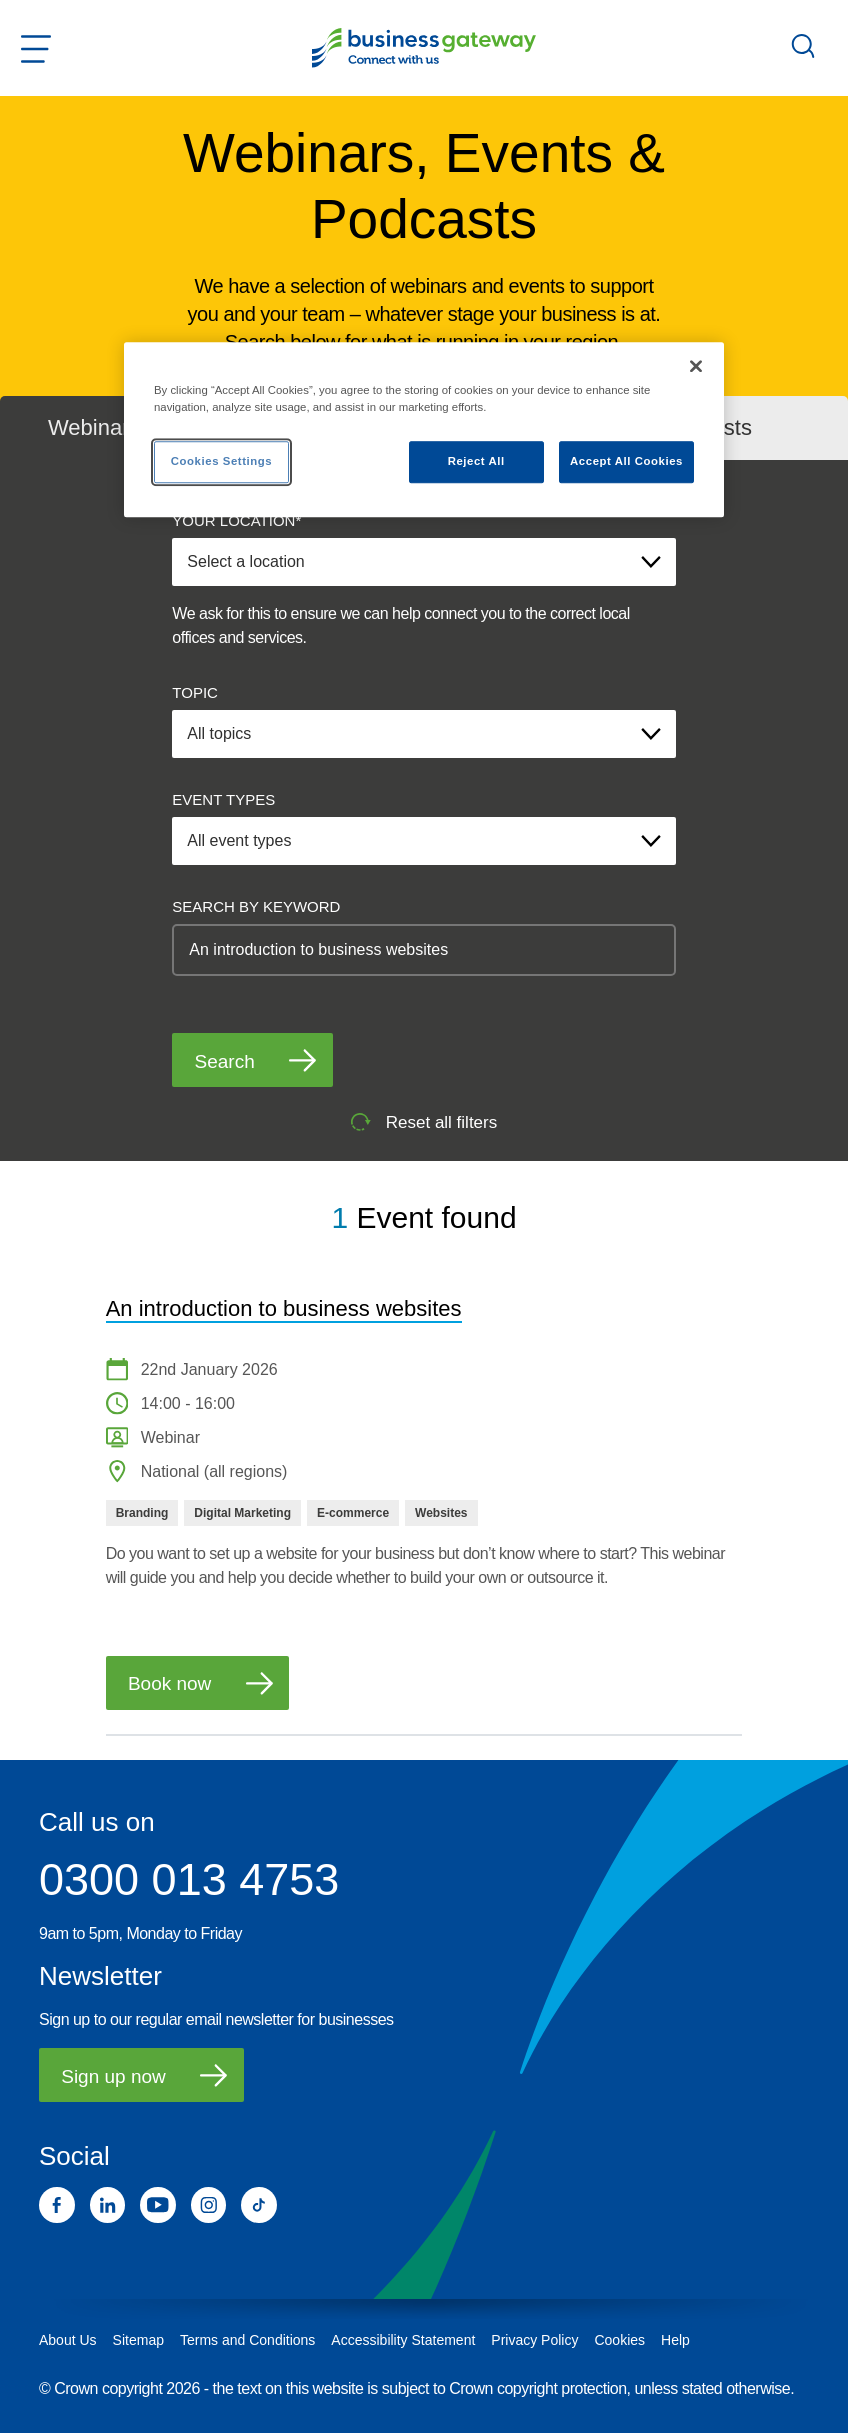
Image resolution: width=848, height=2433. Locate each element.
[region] (424, 429)
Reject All (476, 461)
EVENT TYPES (223, 799)
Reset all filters (424, 1122)
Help (675, 2340)
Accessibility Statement (403, 2340)
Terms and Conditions (247, 2340)
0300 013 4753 (189, 1880)
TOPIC (195, 692)
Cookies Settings (221, 461)
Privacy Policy (534, 2340)
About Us (68, 2340)
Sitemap (138, 2340)
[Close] (696, 366)
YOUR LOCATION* (236, 520)
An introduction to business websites (284, 1308)
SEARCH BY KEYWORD (256, 906)
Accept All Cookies (626, 461)
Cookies (619, 2340)
